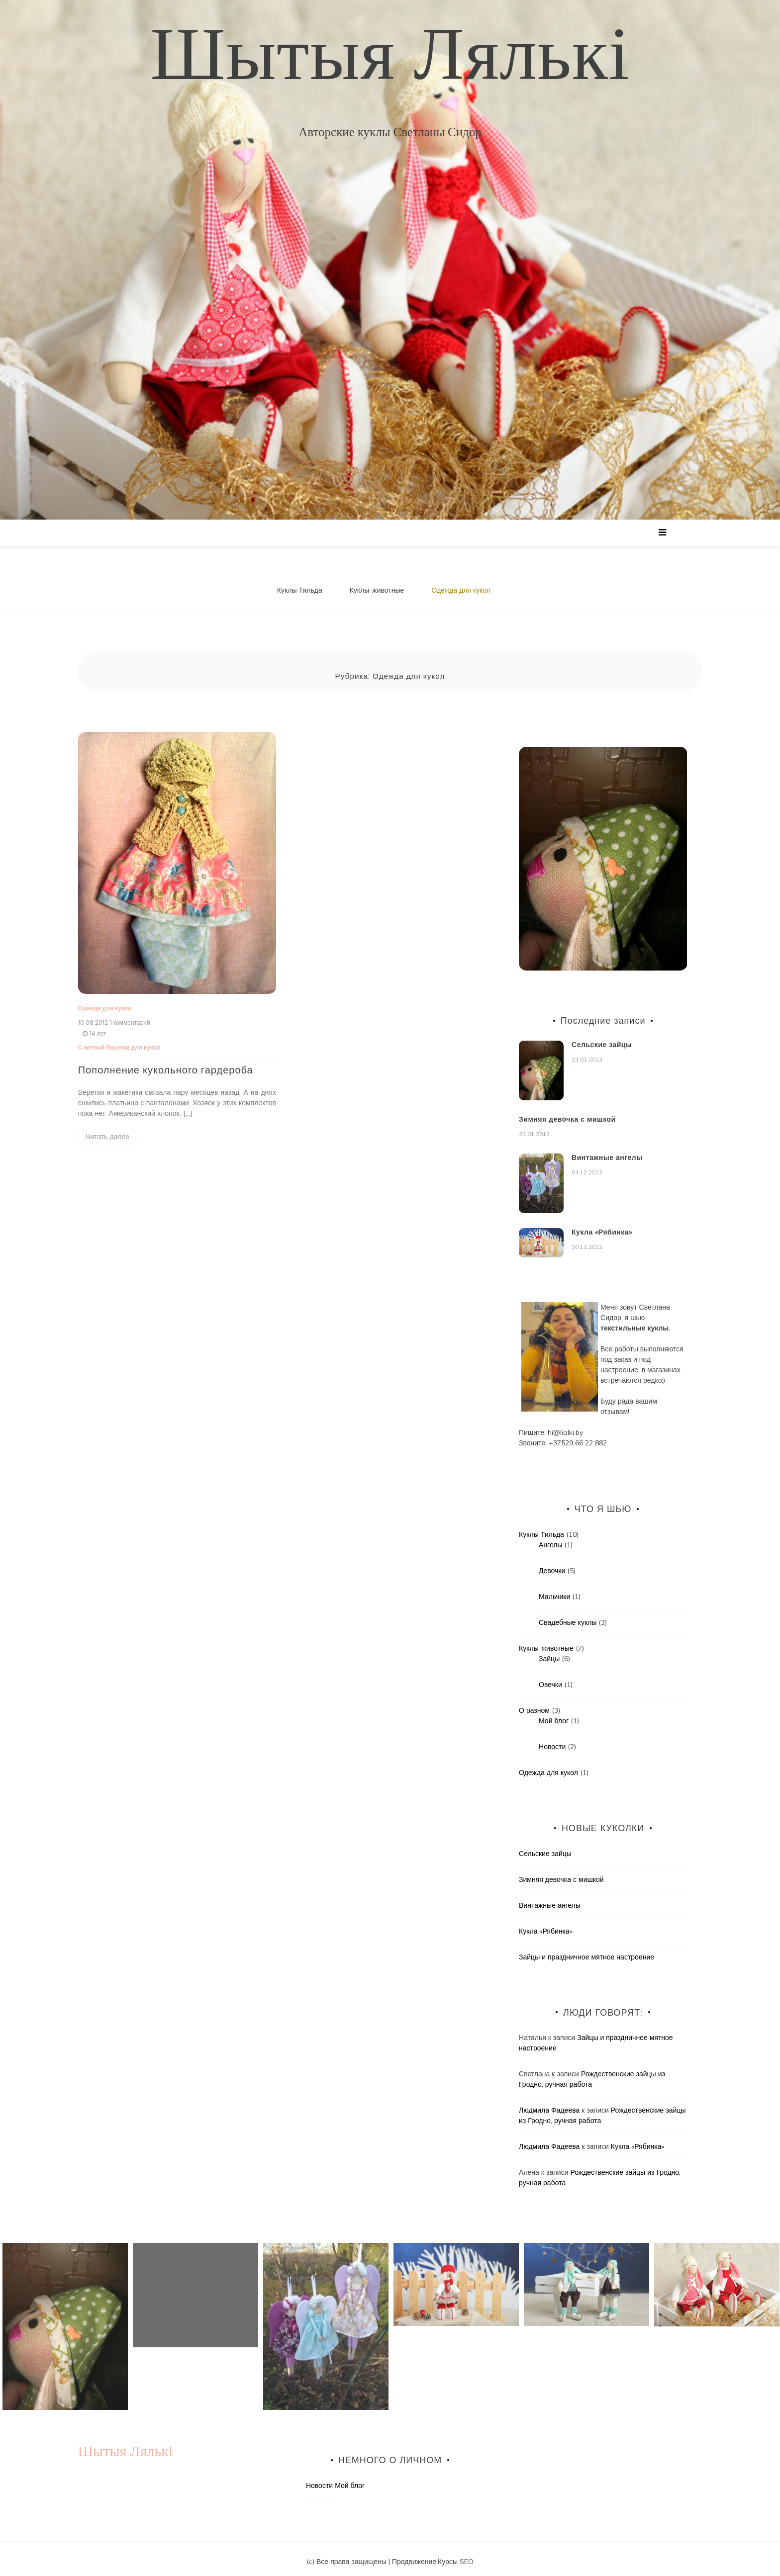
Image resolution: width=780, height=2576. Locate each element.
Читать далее (107, 1130)
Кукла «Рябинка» (602, 1225)
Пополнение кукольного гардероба (165, 1064)
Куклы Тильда (299, 590)
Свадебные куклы (567, 1616)
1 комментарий (130, 1016)
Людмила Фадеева (549, 2104)
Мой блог (554, 1714)
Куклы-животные (377, 590)
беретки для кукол (133, 1041)
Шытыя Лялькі (390, 52)
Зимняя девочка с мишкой (567, 1112)
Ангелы (550, 1538)
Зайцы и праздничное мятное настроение (586, 1950)
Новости (552, 1740)
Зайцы (549, 1652)
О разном (534, 1704)
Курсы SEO (456, 2555)
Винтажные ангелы (607, 1151)
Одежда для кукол (460, 590)
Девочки (552, 1564)
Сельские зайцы (602, 1038)
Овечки (550, 1678)
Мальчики (554, 1590)
